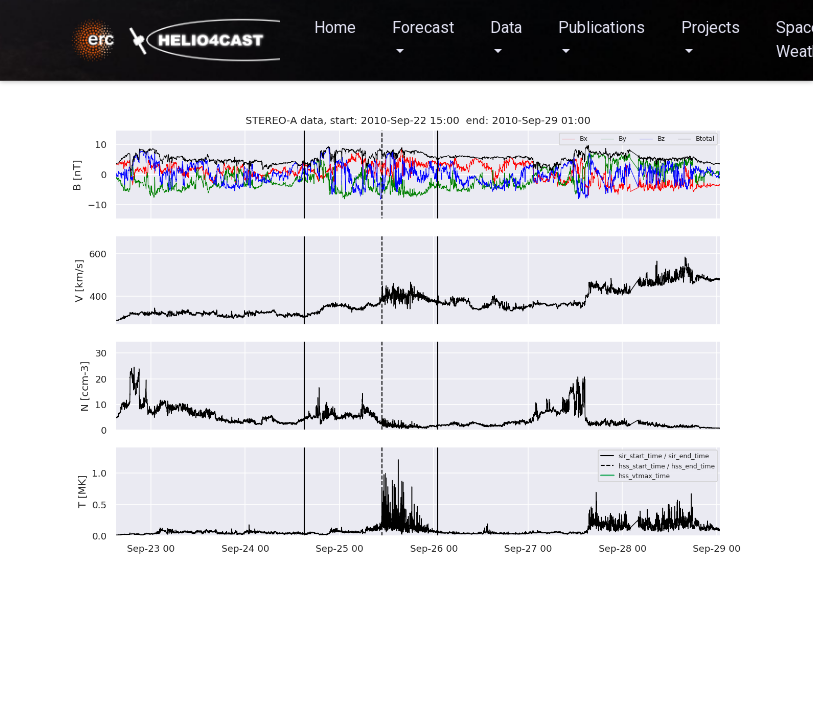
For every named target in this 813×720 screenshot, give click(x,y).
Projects (710, 27)
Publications (601, 27)
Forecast (423, 27)
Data (506, 27)
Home (335, 27)
